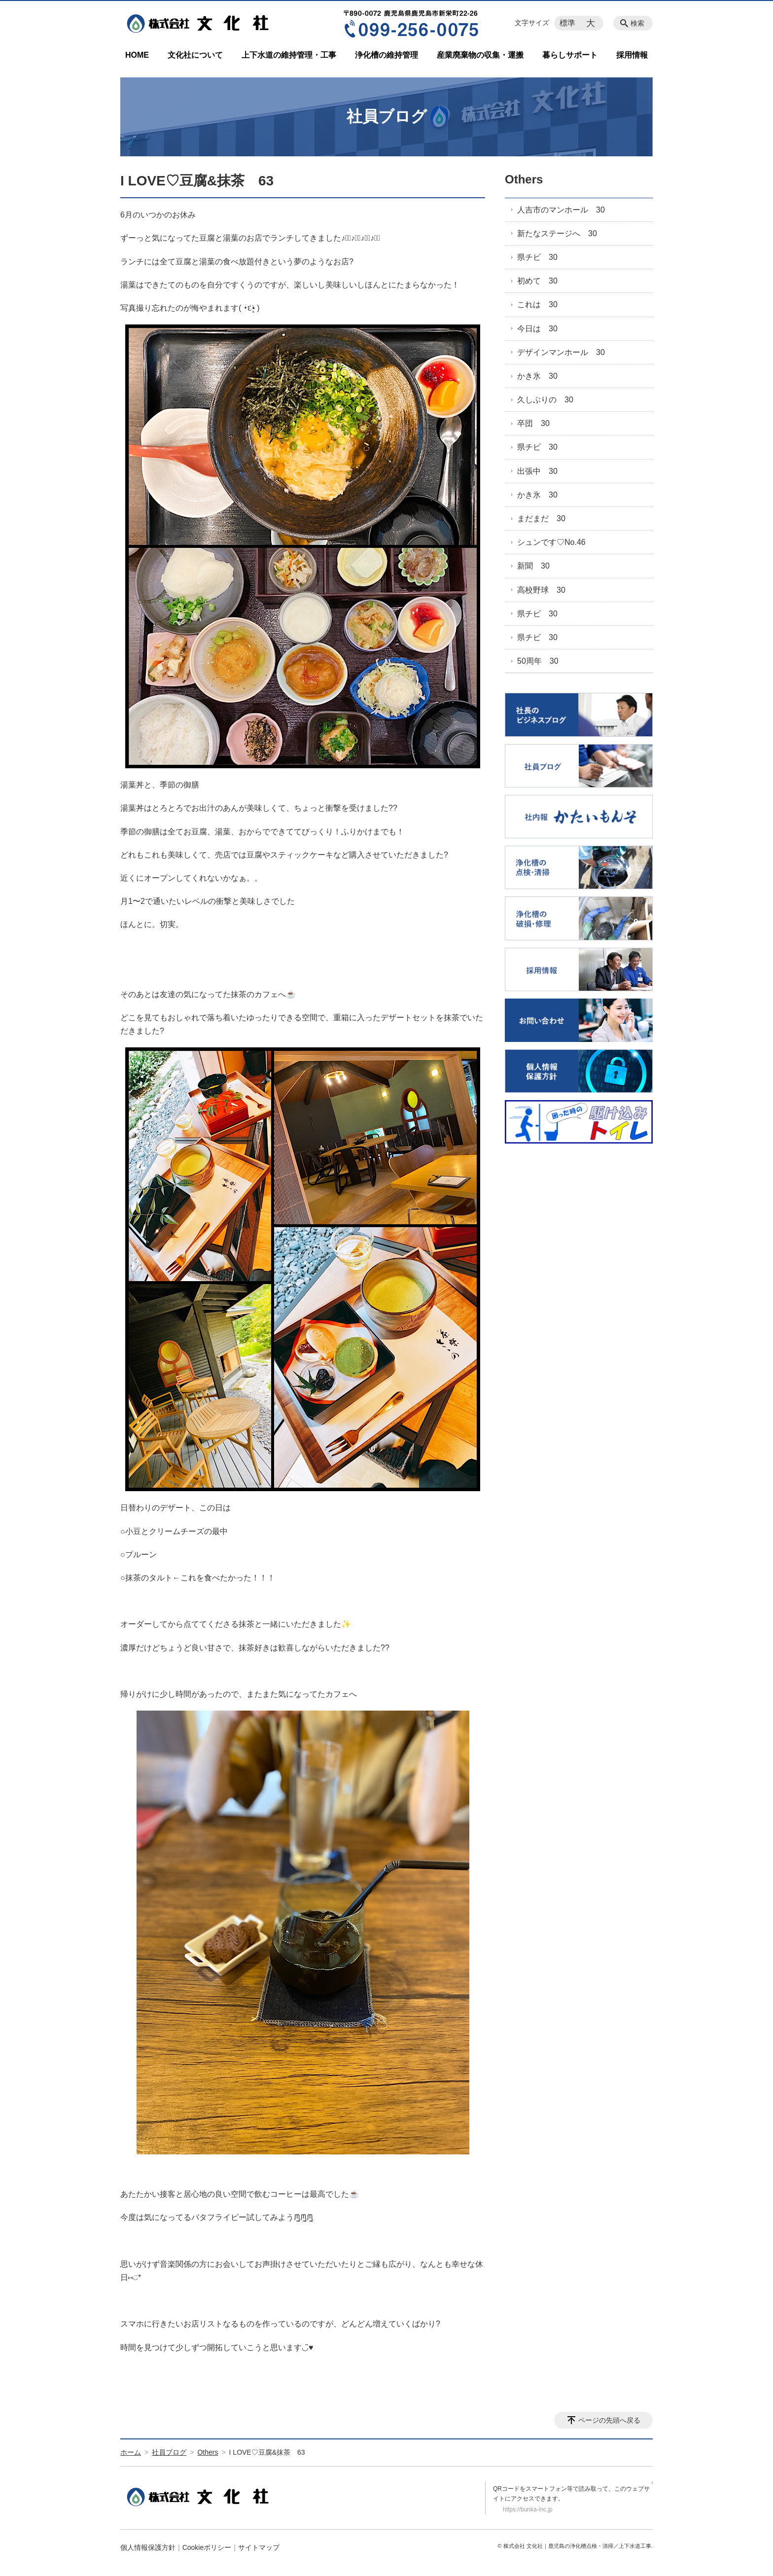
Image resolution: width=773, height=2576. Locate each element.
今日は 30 (537, 328)
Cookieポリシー (207, 2547)
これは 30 (537, 304)
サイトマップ (259, 2547)
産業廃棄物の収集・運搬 (480, 55)
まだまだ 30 (541, 518)
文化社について (195, 55)
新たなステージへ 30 (557, 233)
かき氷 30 (537, 376)
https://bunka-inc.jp (528, 2509)
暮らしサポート (569, 55)
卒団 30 (533, 423)
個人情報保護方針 (148, 2547)
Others (524, 179)
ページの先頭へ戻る (609, 2420)
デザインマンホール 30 (561, 352)
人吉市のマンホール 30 (561, 210)
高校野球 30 (541, 590)
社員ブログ (169, 2452)
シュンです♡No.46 (551, 542)
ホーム (130, 2452)
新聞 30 (533, 566)
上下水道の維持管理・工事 (289, 55)
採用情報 (632, 55)
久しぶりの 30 (545, 399)
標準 (567, 23)
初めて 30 (537, 281)
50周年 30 (538, 661)
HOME (137, 55)
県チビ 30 (537, 257)
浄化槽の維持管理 (386, 55)
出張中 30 (537, 471)
